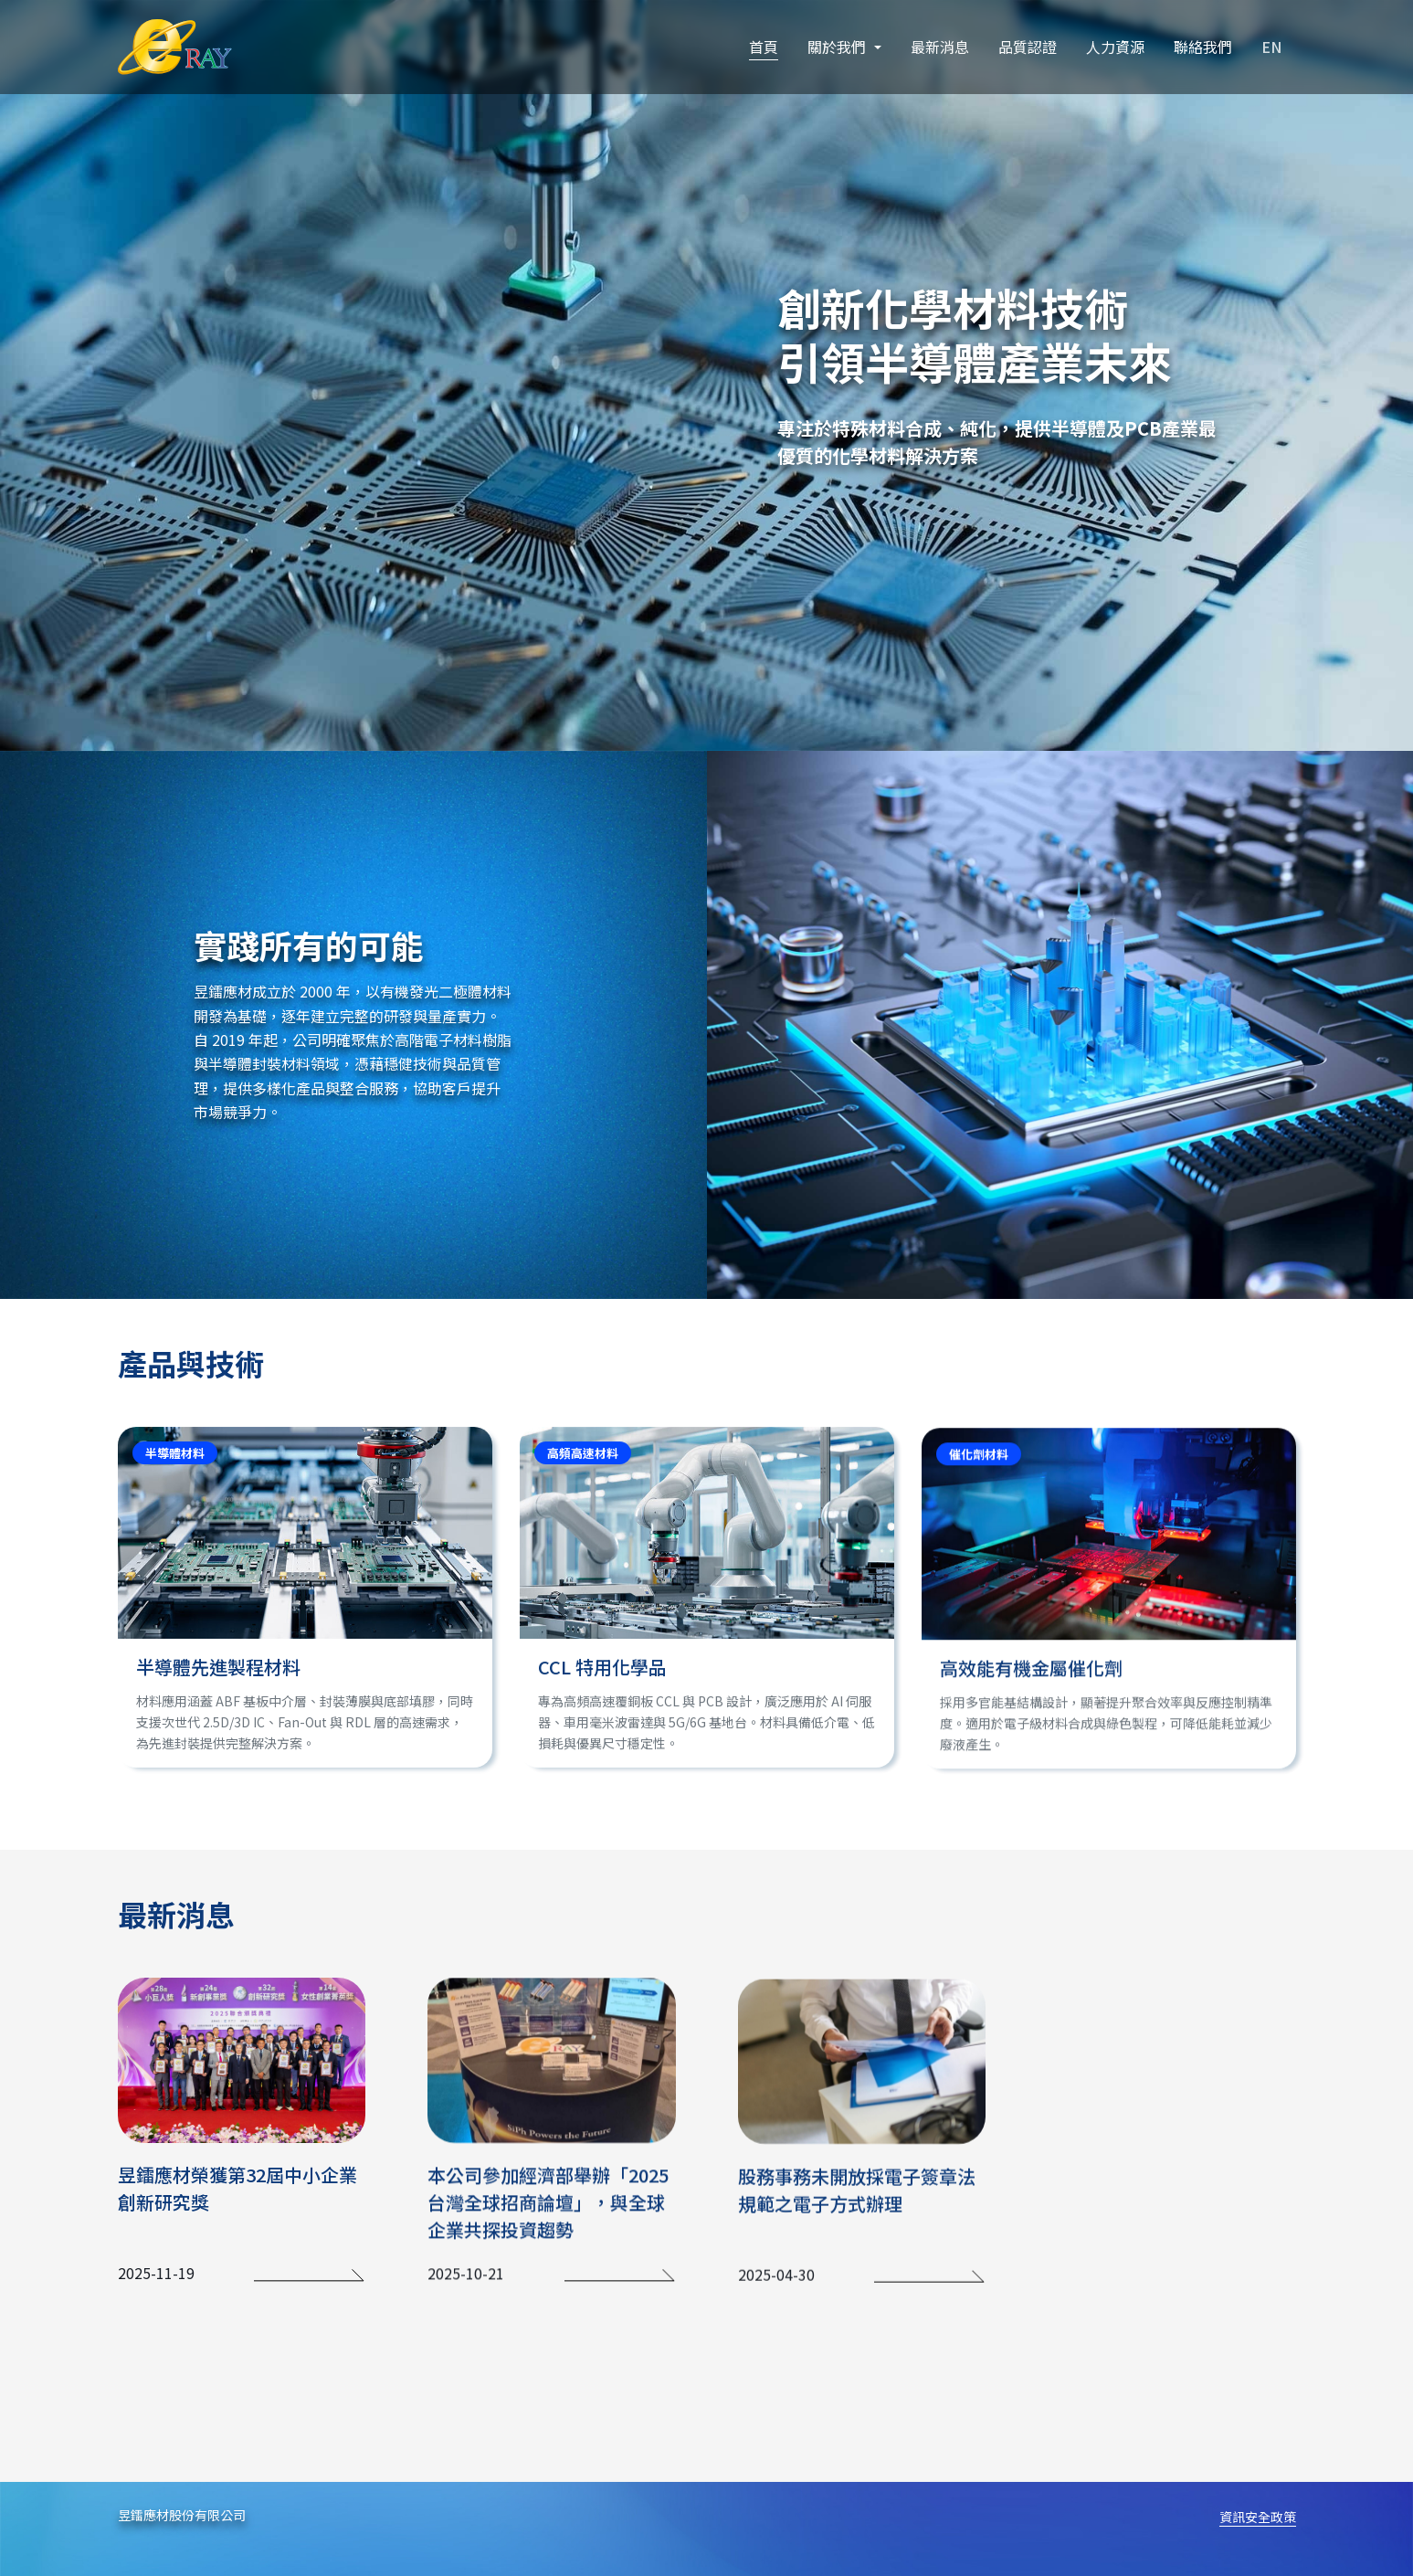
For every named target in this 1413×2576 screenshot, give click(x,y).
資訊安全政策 (1257, 2516)
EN (1271, 47)
